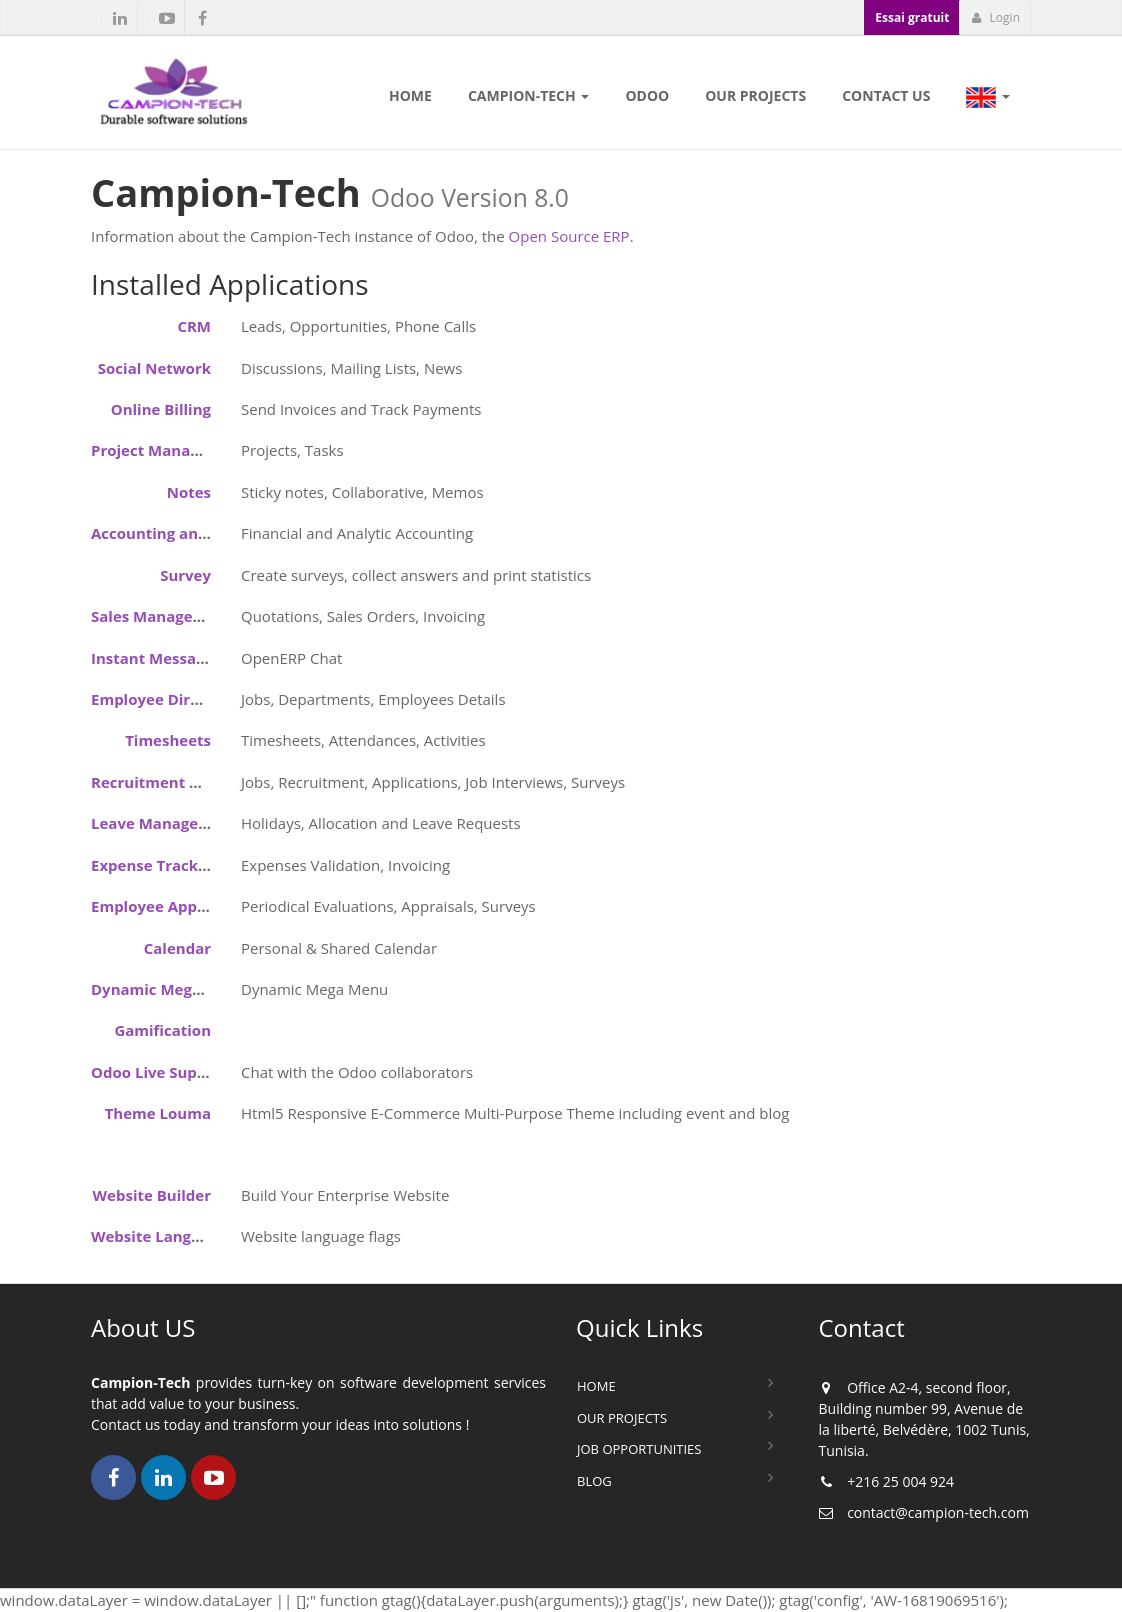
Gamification (162, 1030)
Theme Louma (158, 1113)
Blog (594, 1481)
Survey (185, 575)
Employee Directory (164, 699)
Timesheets (168, 740)
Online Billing (161, 409)
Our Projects (622, 1418)
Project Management (169, 450)
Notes (189, 492)
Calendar (177, 948)
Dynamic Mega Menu (169, 989)
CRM (194, 326)
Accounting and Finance (180, 533)
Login (995, 17)
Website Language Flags (180, 1236)
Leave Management (164, 823)
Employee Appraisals (168, 906)
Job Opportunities (639, 1449)
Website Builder (152, 1195)
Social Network (154, 368)
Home (596, 1386)
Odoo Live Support (160, 1072)
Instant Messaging (159, 658)
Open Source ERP (569, 236)
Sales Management (162, 616)
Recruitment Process (168, 782)
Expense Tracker (152, 865)
